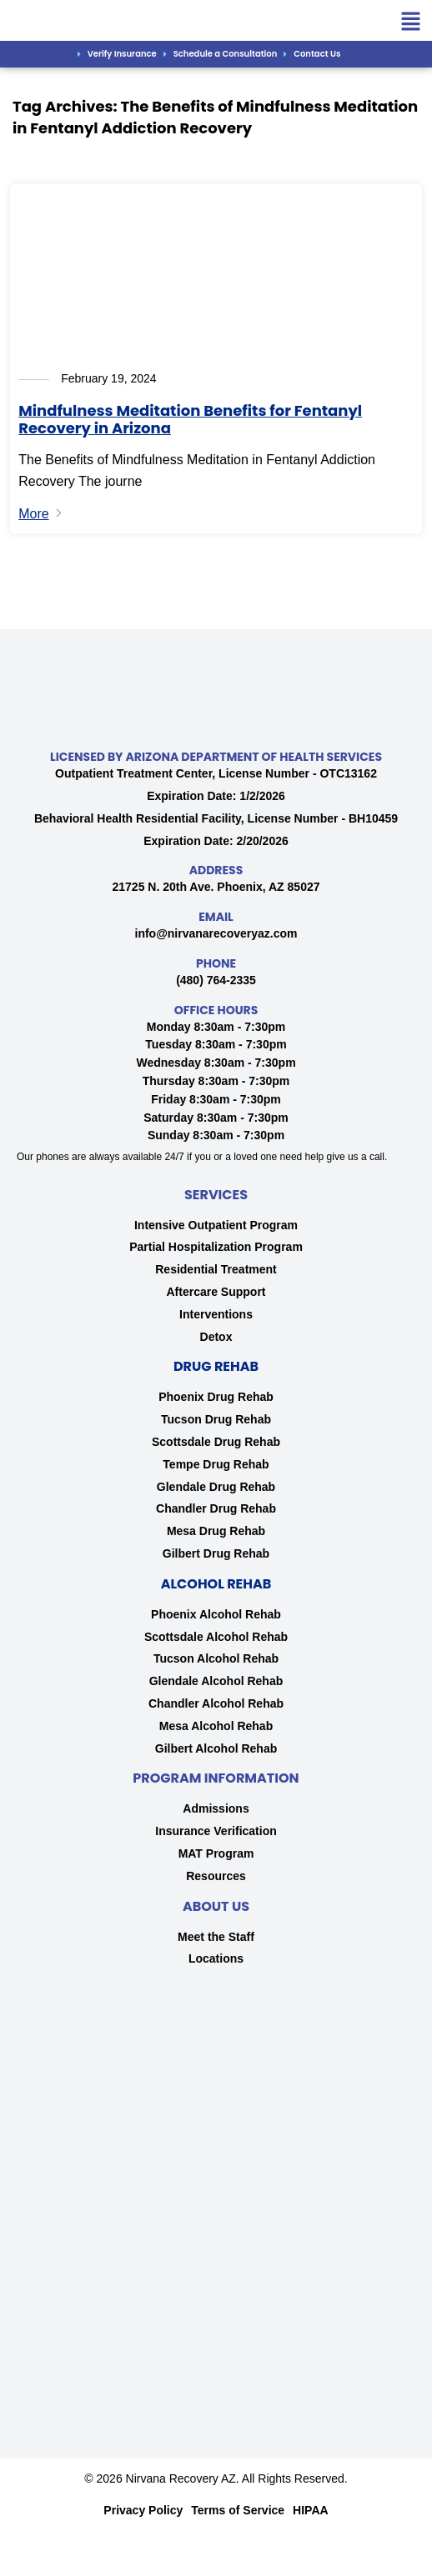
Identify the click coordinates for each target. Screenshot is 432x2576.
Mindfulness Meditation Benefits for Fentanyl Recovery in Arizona (190, 419)
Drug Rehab (216, 1366)
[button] (411, 22)
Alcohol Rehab (216, 1583)
